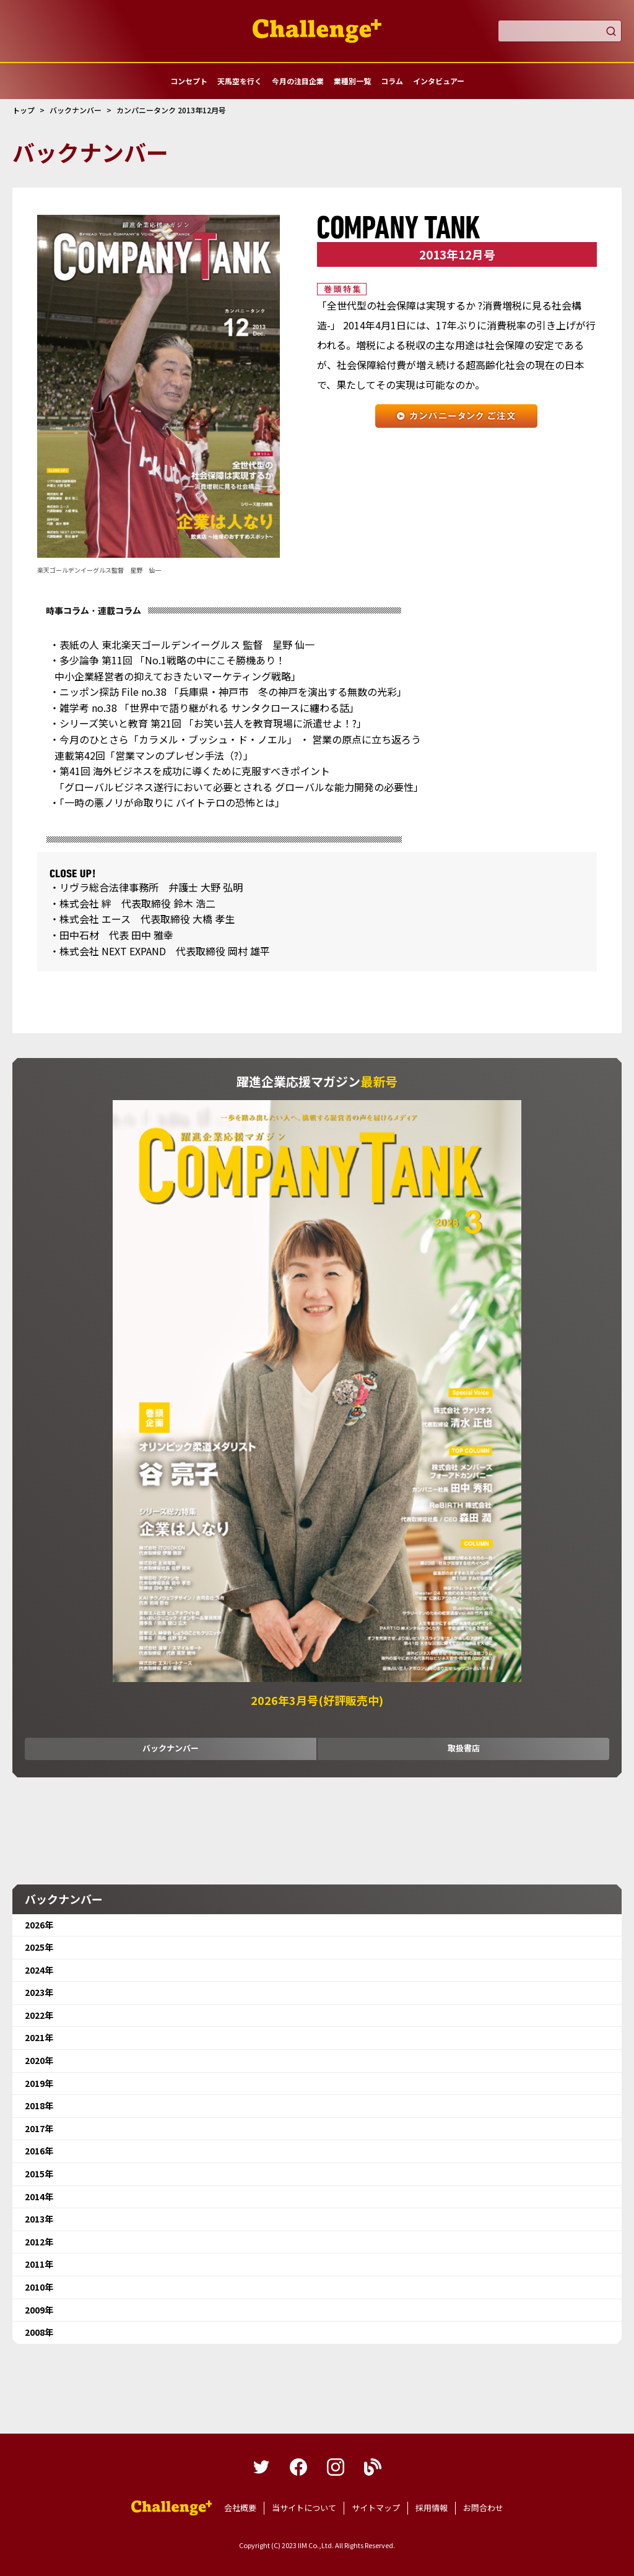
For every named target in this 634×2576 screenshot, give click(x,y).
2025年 (39, 1947)
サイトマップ (376, 2507)
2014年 (39, 2196)
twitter (261, 2467)
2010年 (39, 2287)
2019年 (39, 2083)
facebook (298, 2467)
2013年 (39, 2219)
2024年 (39, 1970)
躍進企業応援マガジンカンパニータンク (171, 2507)
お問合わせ (483, 2507)
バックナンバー (170, 1748)
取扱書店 (464, 1748)
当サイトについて (304, 2507)
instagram (335, 2467)
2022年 (39, 2015)
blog (372, 2467)
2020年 (39, 2060)
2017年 (39, 2128)
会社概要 (240, 2507)
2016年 (39, 2150)
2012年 (39, 2242)
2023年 (39, 1992)
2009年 (39, 2310)
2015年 (39, 2173)
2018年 (39, 2105)
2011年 (39, 2264)
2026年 (39, 1925)
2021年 (39, 2037)
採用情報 (431, 2507)
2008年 (39, 2332)
